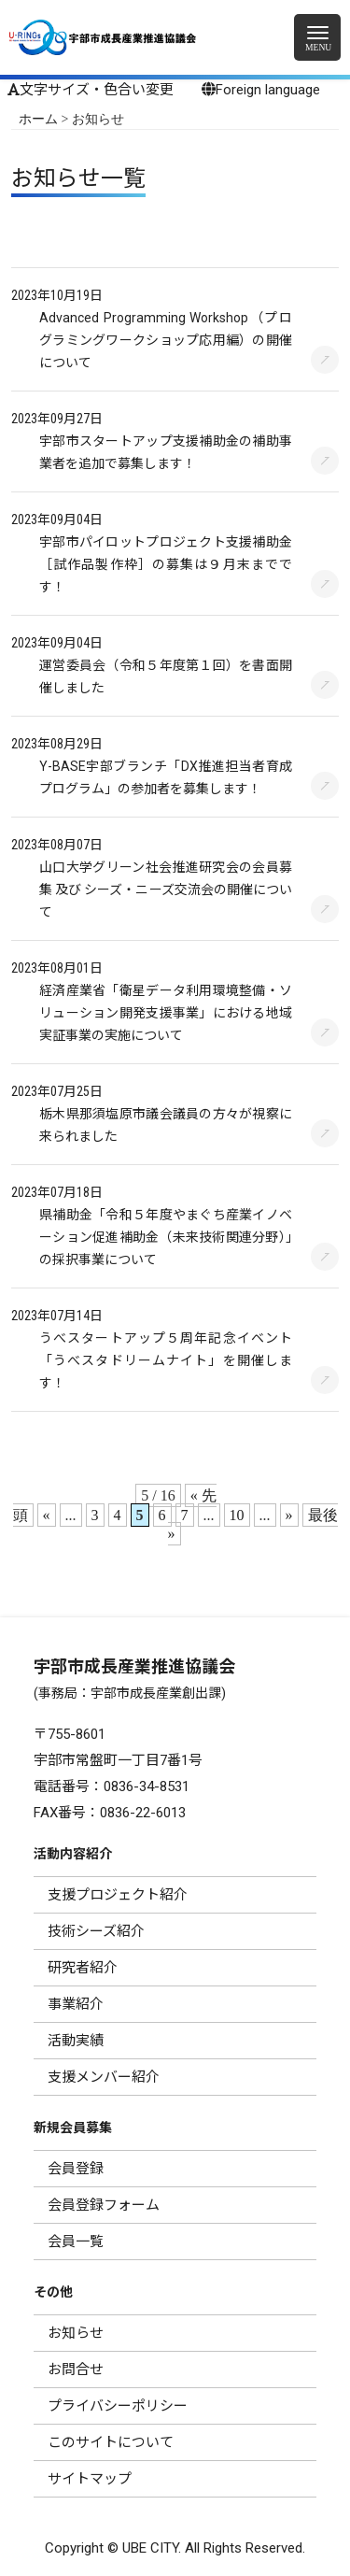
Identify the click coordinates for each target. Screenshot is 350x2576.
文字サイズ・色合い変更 (90, 89)
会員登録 (76, 2168)
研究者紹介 (83, 1967)
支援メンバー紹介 (104, 2077)
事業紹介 (76, 2004)
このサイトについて (111, 2442)
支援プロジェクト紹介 (118, 1894)
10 (237, 1515)
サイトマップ (90, 2478)
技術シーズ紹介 (96, 1931)
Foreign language (261, 89)
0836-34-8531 (146, 1786)
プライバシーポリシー (118, 2406)
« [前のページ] (46, 1515)
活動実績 (76, 2040)
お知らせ (76, 2333)
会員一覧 (76, 2241)
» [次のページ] (289, 1515)
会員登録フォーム (104, 2205)
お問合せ (76, 2369)
